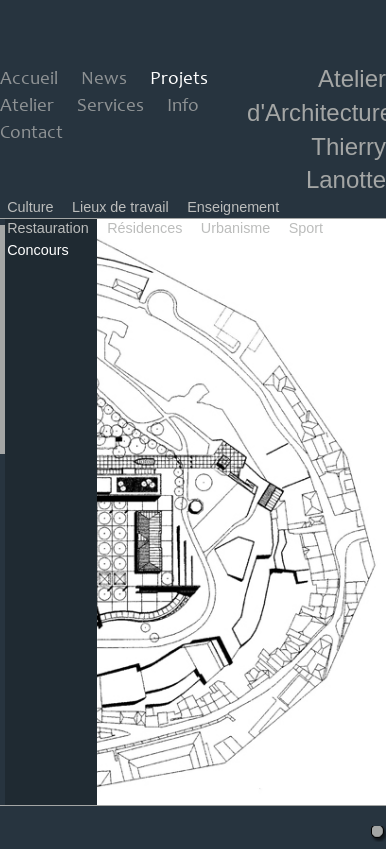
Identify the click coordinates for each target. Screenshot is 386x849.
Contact (31, 133)
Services (110, 106)
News (104, 79)
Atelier (27, 106)
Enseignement (233, 207)
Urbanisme (236, 228)
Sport (306, 228)
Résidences (144, 228)
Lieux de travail (120, 207)
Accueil (29, 79)
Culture (30, 207)
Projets (179, 79)
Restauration (48, 228)
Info (183, 106)
